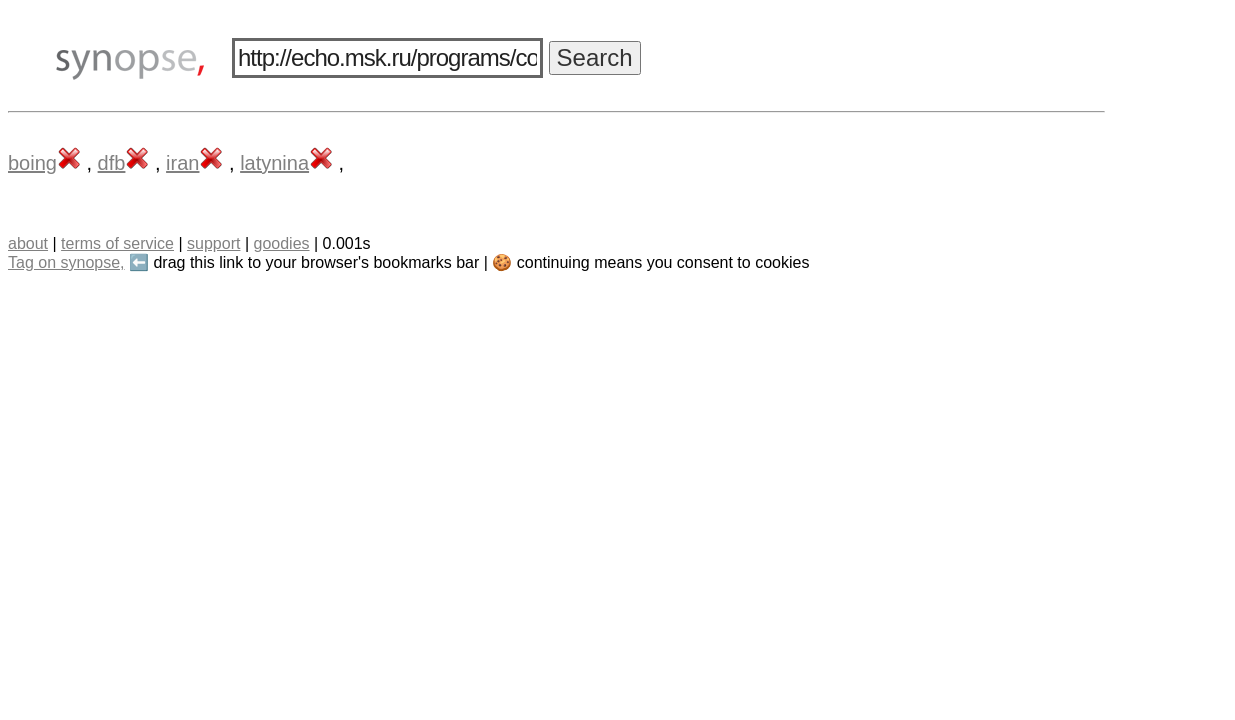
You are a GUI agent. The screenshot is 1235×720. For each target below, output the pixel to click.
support (213, 243)
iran (182, 163)
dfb (112, 163)
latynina (274, 163)
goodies (281, 243)
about (28, 243)
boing (32, 163)
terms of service (117, 243)
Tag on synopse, (66, 262)
